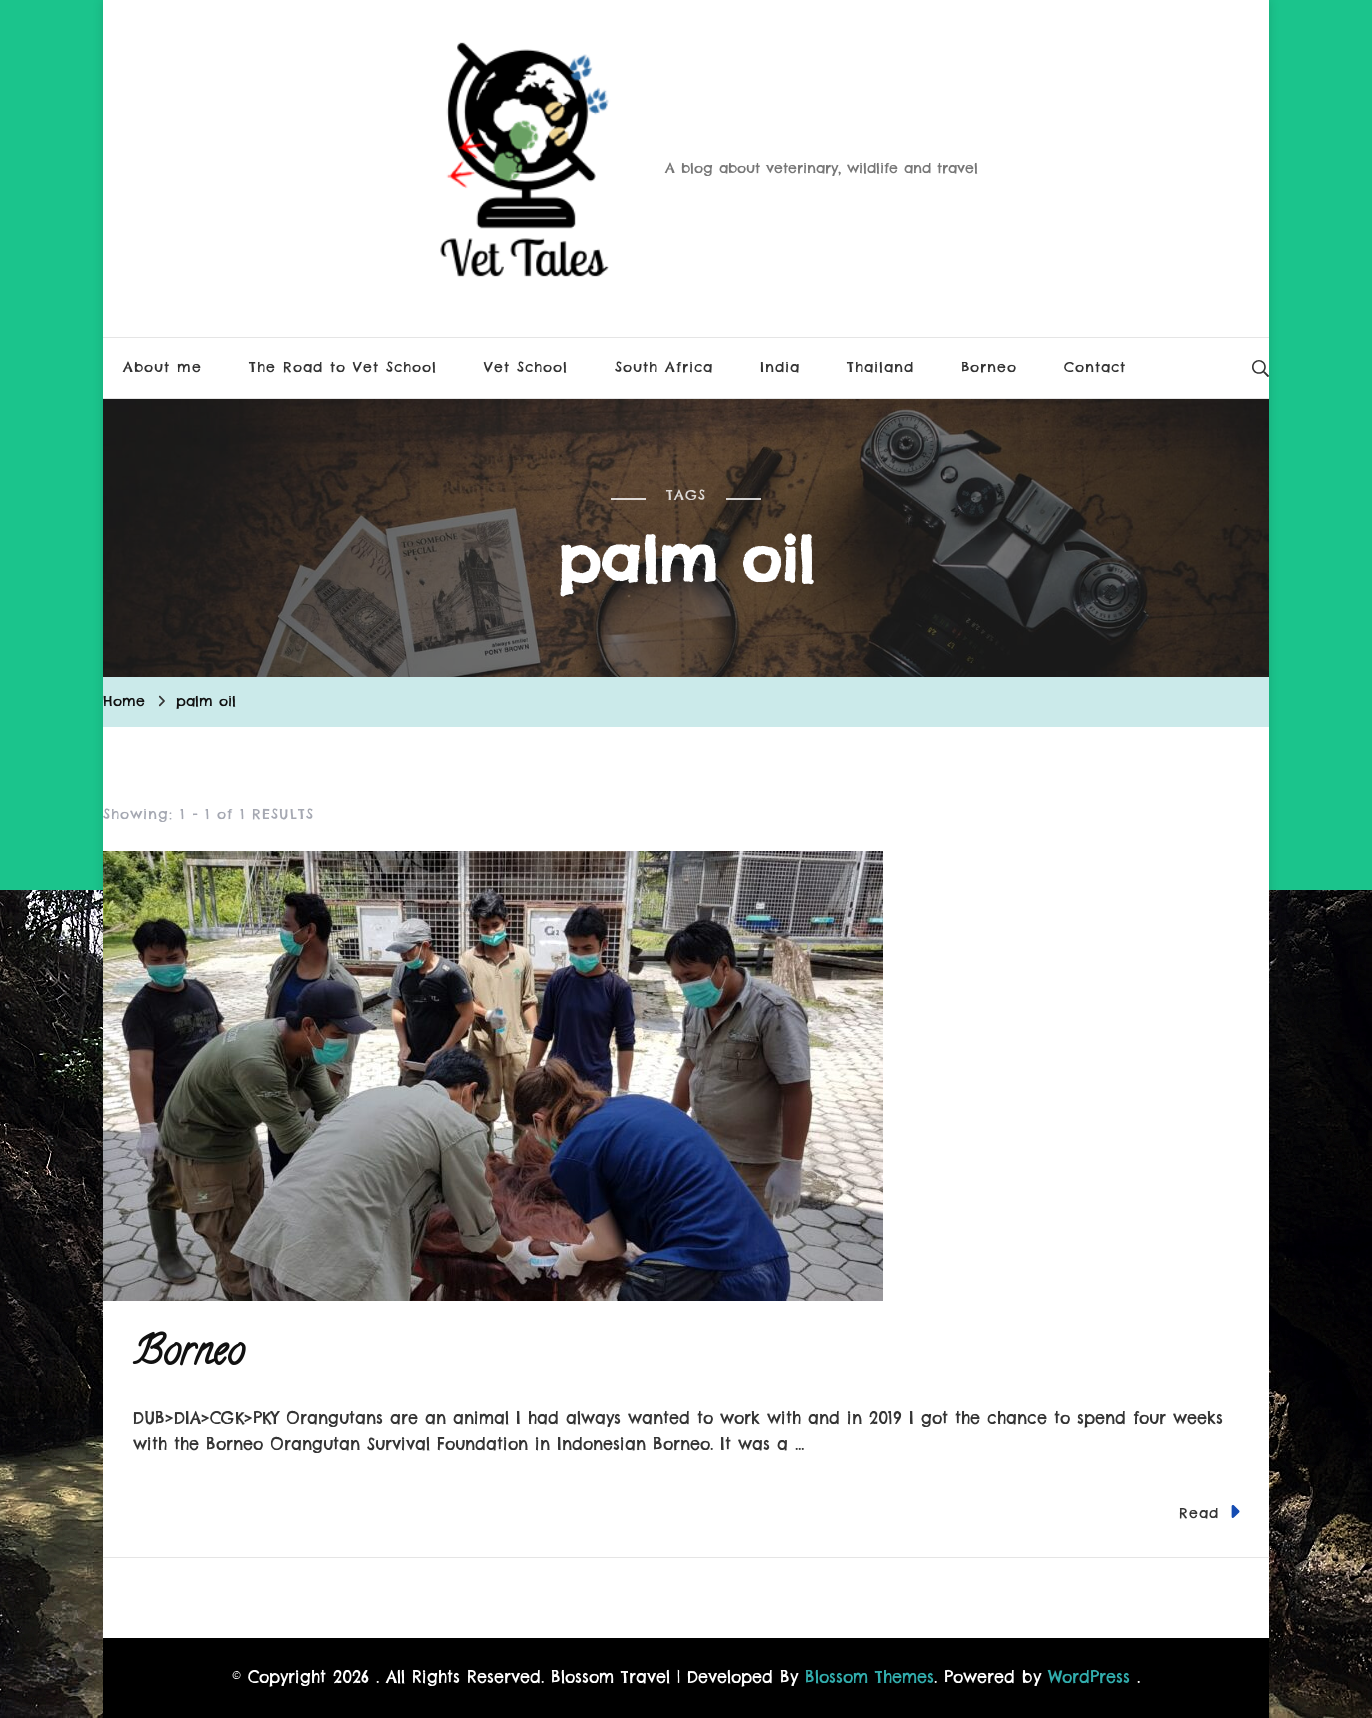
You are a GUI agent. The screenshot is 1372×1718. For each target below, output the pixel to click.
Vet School (526, 367)
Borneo (989, 367)
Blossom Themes (869, 1677)
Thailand (880, 367)
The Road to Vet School (343, 367)
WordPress (1089, 1677)
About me (162, 367)
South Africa (664, 367)
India (780, 367)
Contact (1095, 367)
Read (1209, 1511)
